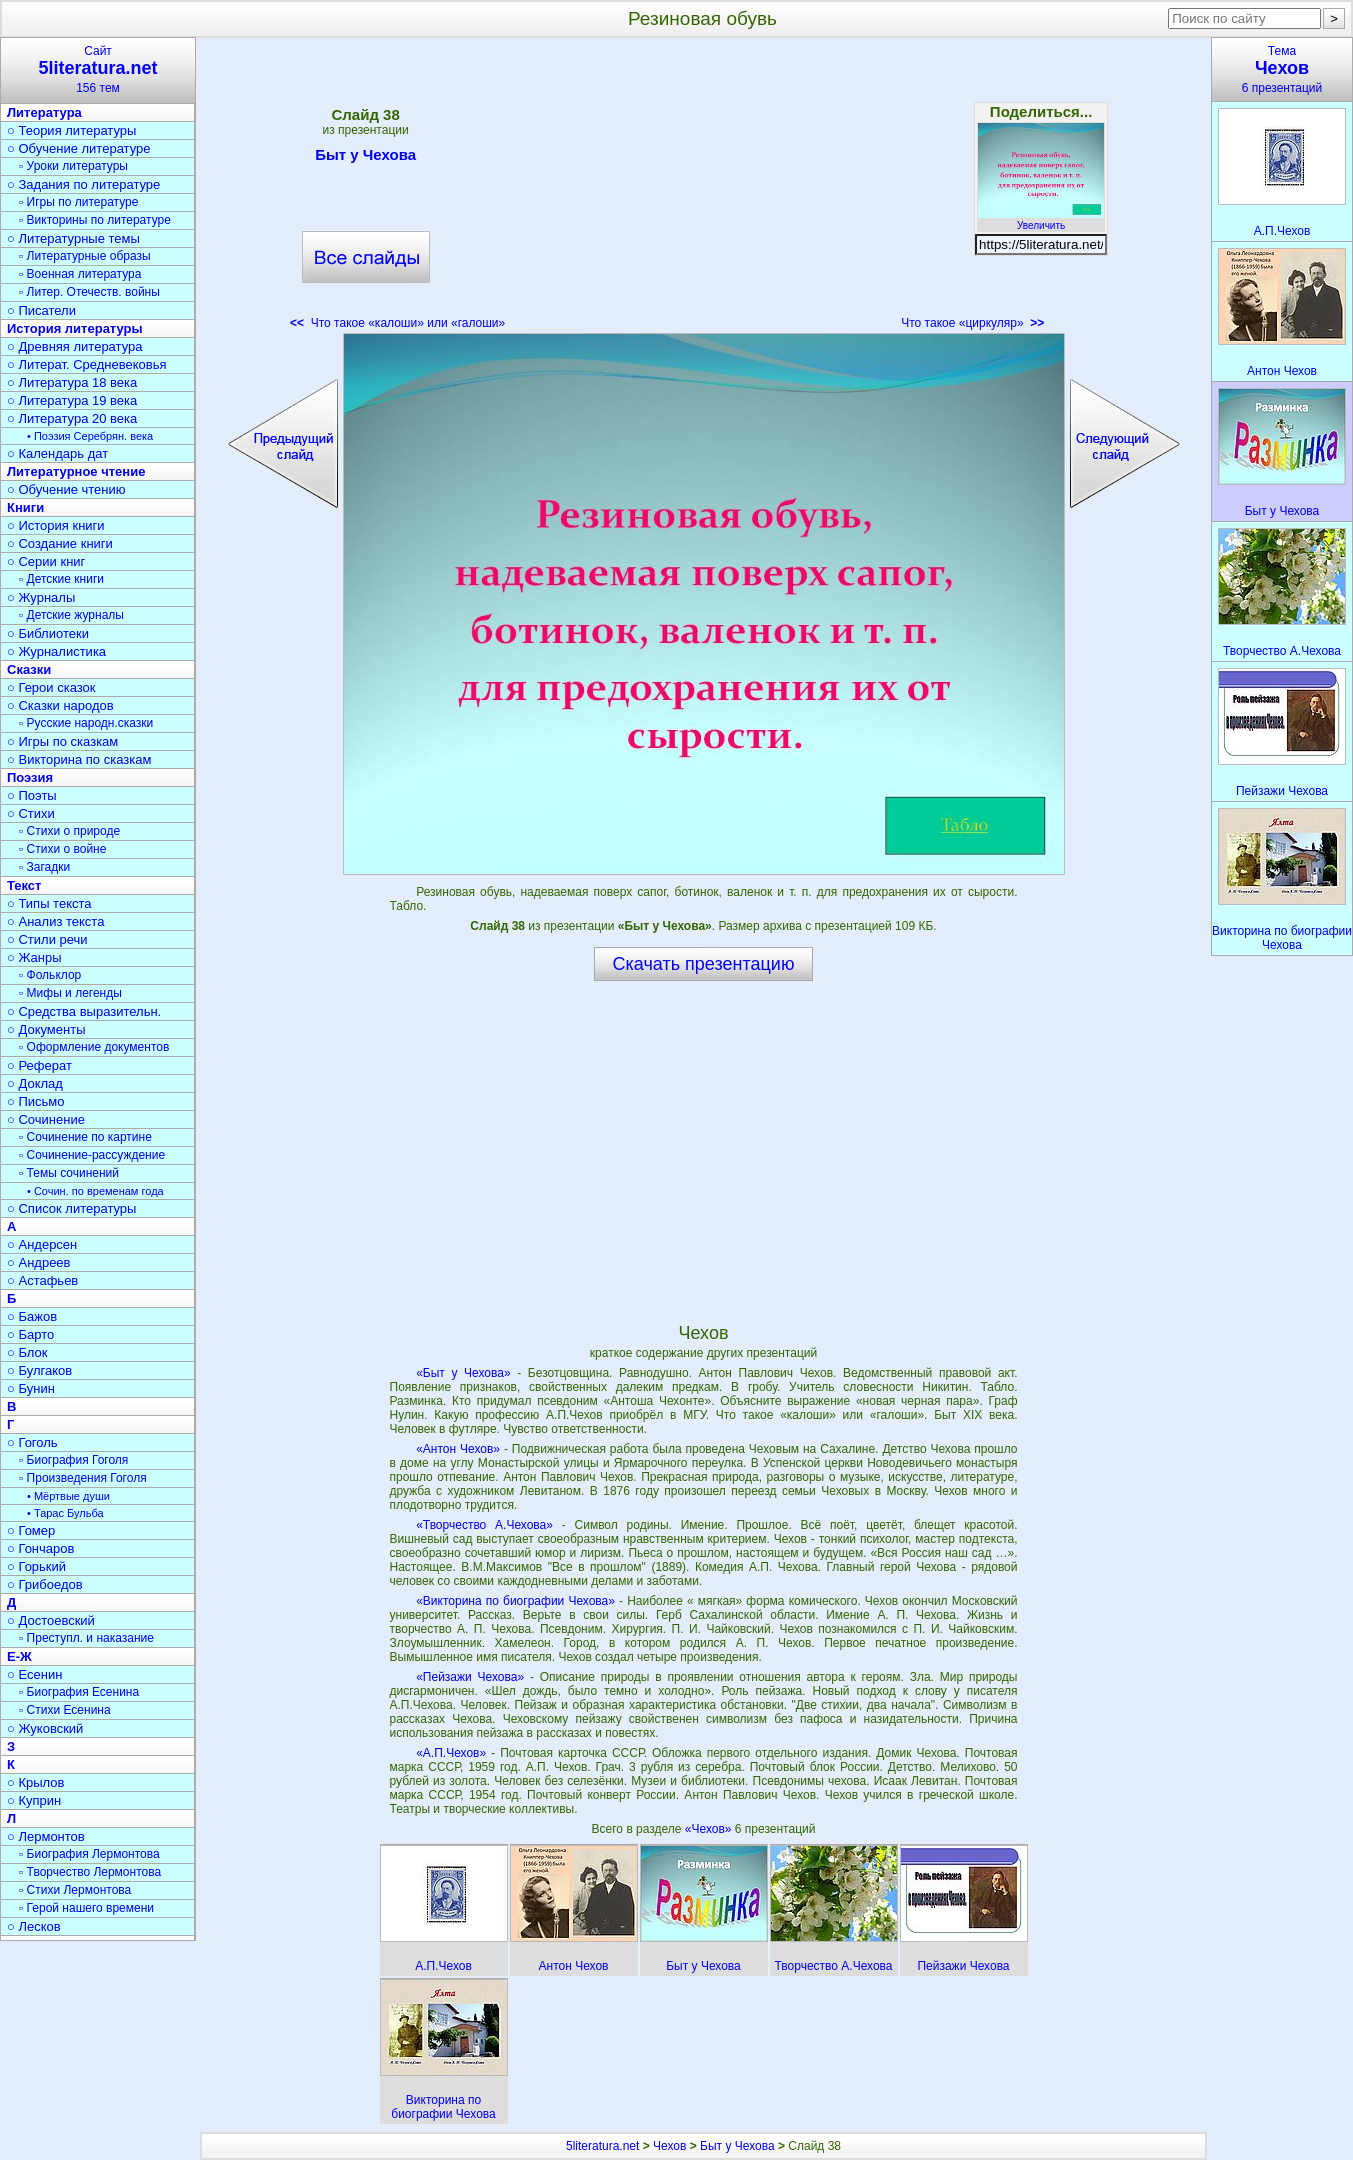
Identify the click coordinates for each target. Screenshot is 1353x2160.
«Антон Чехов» (458, 1449)
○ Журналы (41, 597)
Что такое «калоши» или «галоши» (397, 323)
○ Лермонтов (46, 1836)
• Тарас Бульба (65, 1513)
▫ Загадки (44, 867)
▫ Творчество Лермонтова (90, 1872)
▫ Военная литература (80, 274)
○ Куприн (34, 1800)
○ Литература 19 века (72, 400)
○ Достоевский (51, 1620)
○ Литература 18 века (72, 382)
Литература (44, 112)
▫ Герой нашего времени (86, 1908)
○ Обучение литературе (79, 148)
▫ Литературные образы (85, 256)
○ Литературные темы (73, 238)
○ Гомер (31, 1530)
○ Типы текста (49, 903)
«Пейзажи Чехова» (470, 1677)
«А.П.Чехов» (451, 1753)
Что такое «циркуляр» (972, 323)
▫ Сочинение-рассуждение (92, 1155)
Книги (25, 507)
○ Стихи (31, 813)
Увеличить (1041, 220)
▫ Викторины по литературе (95, 220)
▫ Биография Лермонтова (89, 1854)
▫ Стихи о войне (62, 849)
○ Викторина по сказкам (79, 759)
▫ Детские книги (61, 579)
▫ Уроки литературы (73, 166)
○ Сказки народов (60, 705)
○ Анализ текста (55, 921)
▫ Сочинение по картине (85, 1137)
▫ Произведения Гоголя (83, 1478)
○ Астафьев (42, 1280)
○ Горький (36, 1566)
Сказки (29, 669)
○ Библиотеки (48, 633)
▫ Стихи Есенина (65, 1710)
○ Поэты (32, 795)
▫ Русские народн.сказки (86, 723)
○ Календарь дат (57, 453)
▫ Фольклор (50, 975)
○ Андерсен (42, 1244)
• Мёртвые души (68, 1496)
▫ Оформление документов (94, 1047)
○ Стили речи (47, 939)
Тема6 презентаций (1282, 69)
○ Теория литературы (71, 130)
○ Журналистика (56, 651)
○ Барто (30, 1334)
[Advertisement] (703, 190)
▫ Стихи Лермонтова (75, 1890)
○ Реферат (39, 1065)
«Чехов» (710, 1829)
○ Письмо (36, 1101)
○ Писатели (41, 310)
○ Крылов (35, 1782)
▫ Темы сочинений (69, 1173)
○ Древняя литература (74, 346)
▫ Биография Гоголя (73, 1460)
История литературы (75, 328)
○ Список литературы (71, 1208)
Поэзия (30, 777)
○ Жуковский (45, 1728)
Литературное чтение (76, 471)
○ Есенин (34, 1674)
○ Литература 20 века (72, 418)
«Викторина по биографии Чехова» (515, 1601)
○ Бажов (32, 1316)
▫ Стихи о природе (69, 831)
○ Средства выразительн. (84, 1011)
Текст (24, 885)
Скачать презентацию (704, 964)
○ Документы (46, 1029)
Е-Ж (19, 1656)
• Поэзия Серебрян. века (90, 436)
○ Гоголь (32, 1442)
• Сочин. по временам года (95, 1191)
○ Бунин (31, 1388)
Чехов (669, 2146)
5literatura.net (602, 2146)
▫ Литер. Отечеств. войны (89, 292)
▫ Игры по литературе (78, 202)
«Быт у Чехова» (463, 1373)
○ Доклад (35, 1083)
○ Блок (27, 1352)
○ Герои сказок (51, 687)
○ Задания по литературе (83, 184)
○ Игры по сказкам (62, 741)
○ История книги (56, 525)
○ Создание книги (60, 543)
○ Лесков (34, 1926)
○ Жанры (34, 957)
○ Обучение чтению (66, 489)
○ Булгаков (39, 1370)
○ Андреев (39, 1262)
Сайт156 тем (98, 69)
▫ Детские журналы (71, 615)
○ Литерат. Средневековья (87, 364)
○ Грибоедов (45, 1584)
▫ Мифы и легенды (70, 993)
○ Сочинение (46, 1119)
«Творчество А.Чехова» (484, 1525)
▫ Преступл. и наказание (86, 1638)
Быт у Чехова (365, 158)
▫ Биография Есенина (79, 1692)
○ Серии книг (46, 561)
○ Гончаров (40, 1548)
